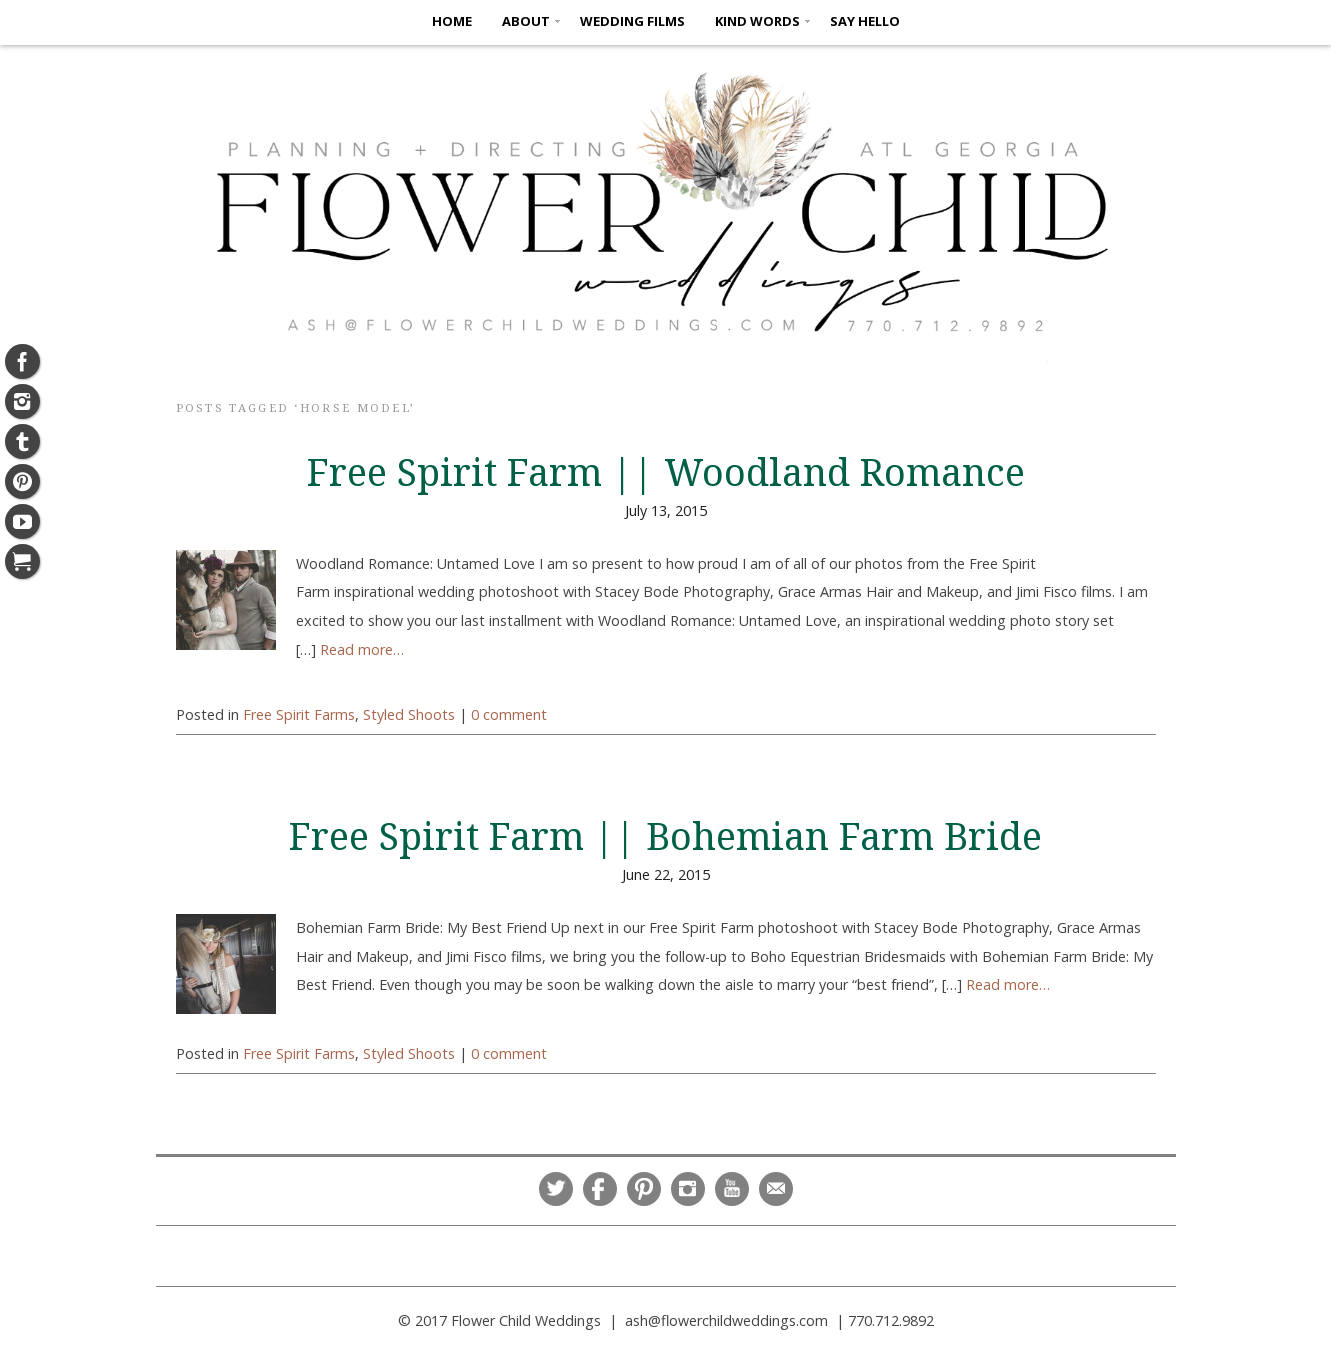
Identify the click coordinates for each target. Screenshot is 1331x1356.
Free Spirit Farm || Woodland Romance (666, 473)
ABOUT (526, 21)
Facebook (600, 1189)
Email (776, 1189)
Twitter (556, 1189)
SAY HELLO (865, 21)
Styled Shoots (409, 714)
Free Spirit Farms (299, 714)
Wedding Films (632, 21)
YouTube (732, 1189)
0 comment (509, 714)
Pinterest (644, 1189)
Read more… (362, 649)
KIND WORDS (757, 21)
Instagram (688, 1189)
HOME (452, 21)
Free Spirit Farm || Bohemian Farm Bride (665, 837)
